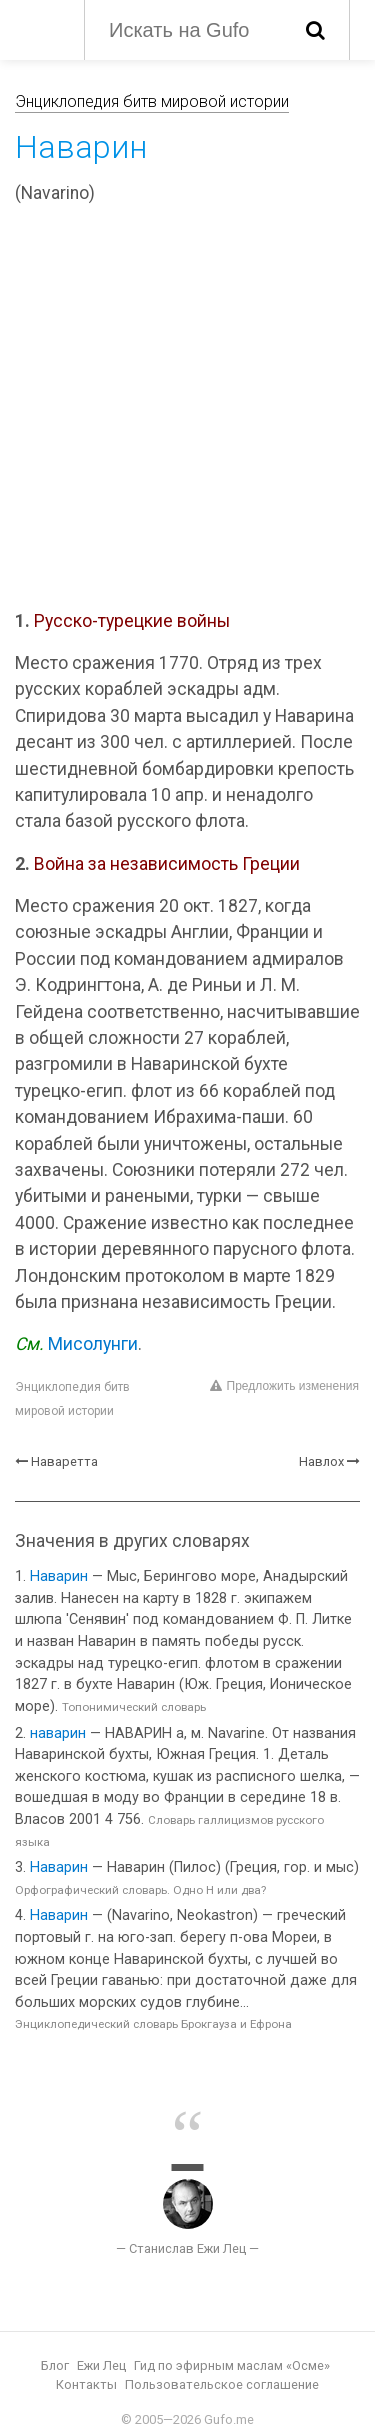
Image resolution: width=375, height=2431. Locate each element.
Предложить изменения (284, 1386)
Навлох (321, 1461)
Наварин (59, 1576)
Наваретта (64, 1461)
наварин (58, 1733)
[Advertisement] (187, 410)
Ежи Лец (101, 2365)
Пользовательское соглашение (222, 2384)
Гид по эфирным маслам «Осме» (232, 2365)
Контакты (86, 2384)
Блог (55, 2365)
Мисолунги (93, 1344)
